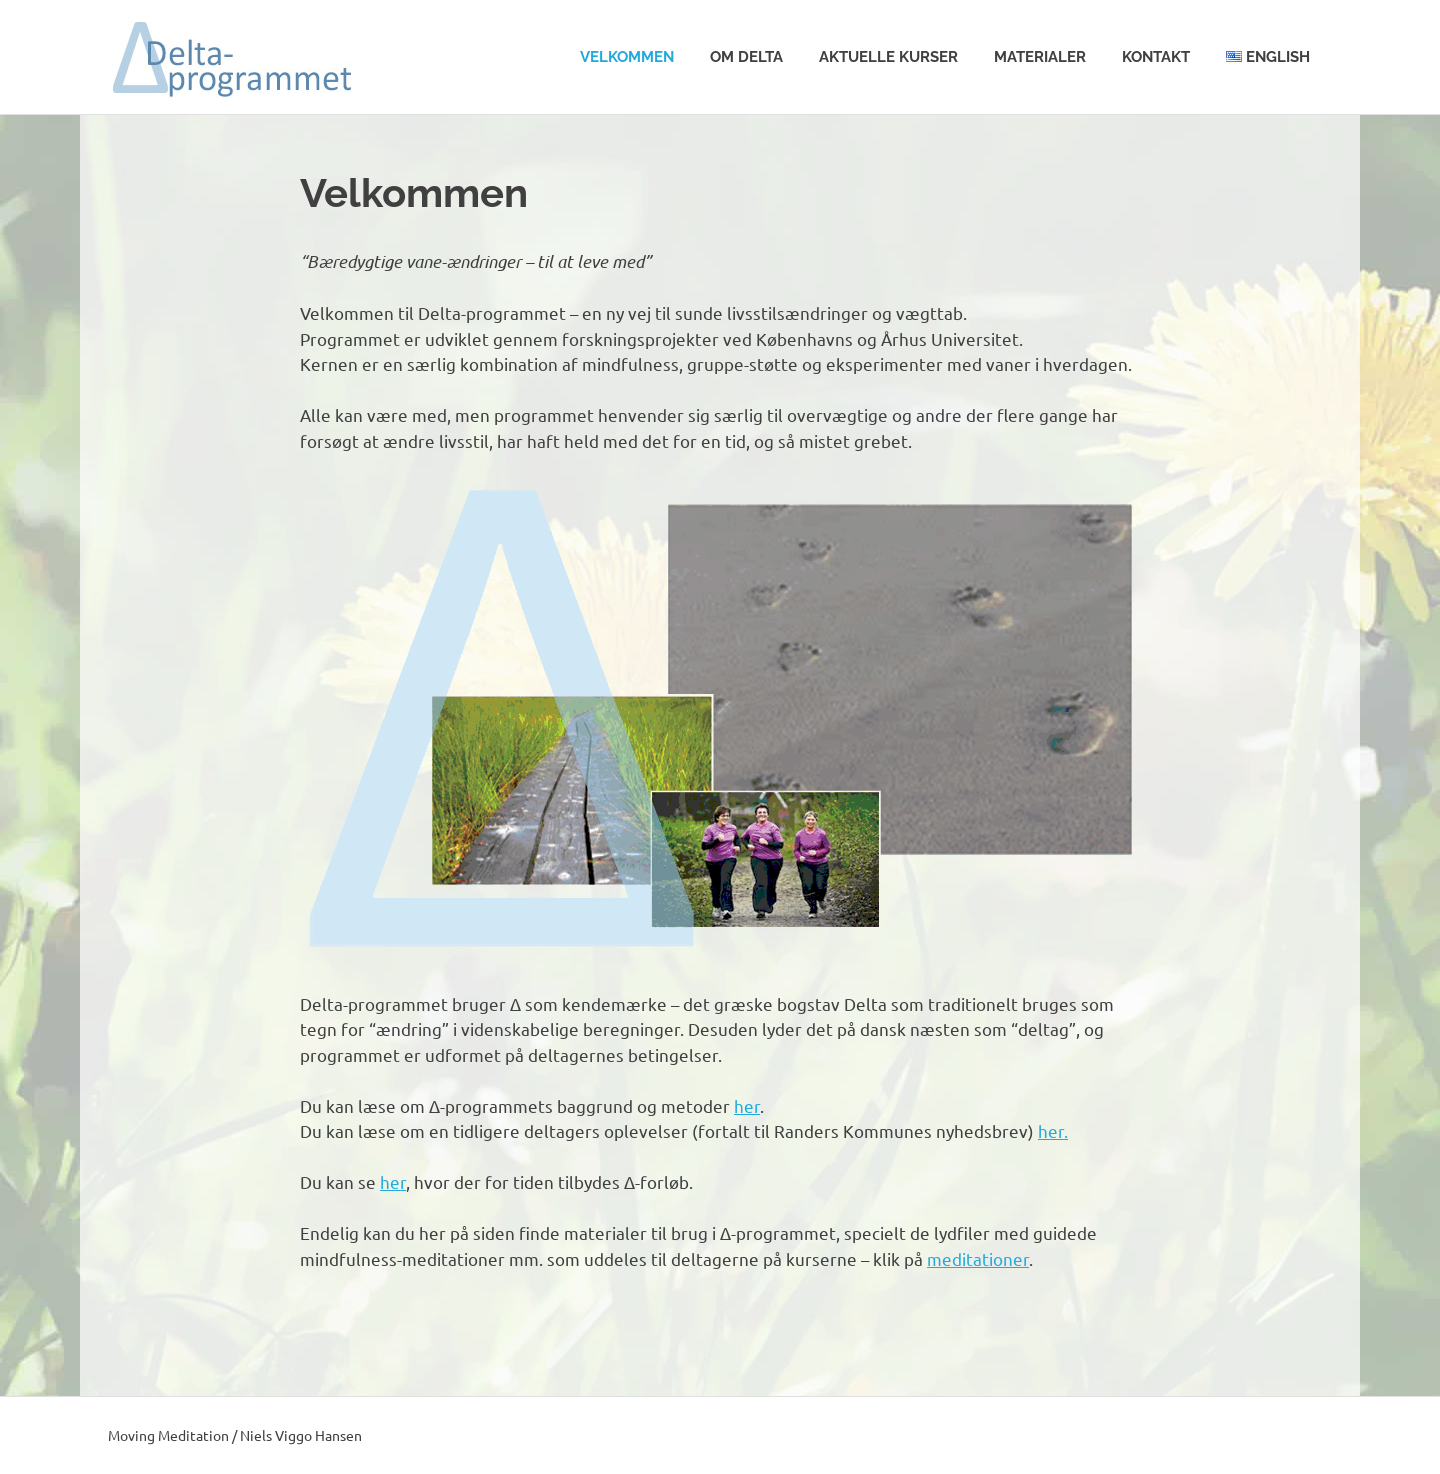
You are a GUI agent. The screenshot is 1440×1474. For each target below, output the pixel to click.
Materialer (1040, 57)
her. (1053, 1130)
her (747, 1105)
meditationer (978, 1258)
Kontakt (1156, 57)
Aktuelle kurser (888, 57)
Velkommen (627, 57)
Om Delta (746, 57)
